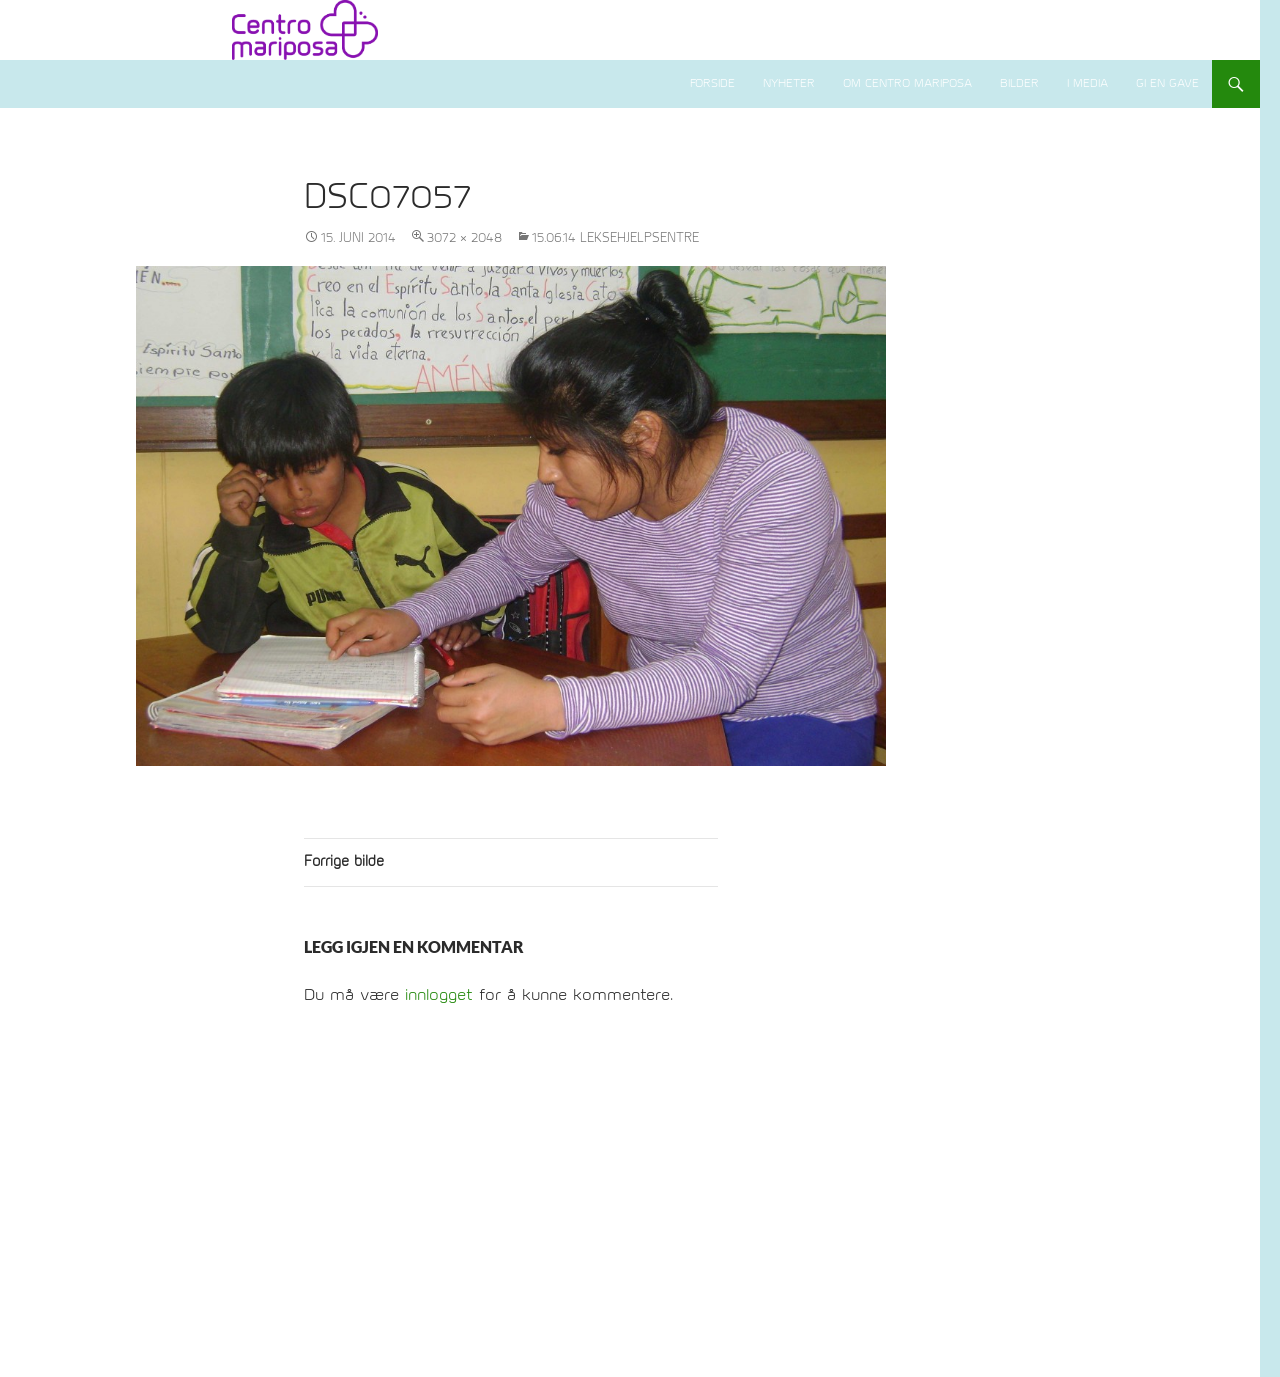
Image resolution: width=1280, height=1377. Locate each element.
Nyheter (789, 83)
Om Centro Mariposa (907, 83)
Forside (712, 83)
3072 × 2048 (464, 238)
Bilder (1019, 83)
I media (1087, 83)
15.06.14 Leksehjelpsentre (615, 238)
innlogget (439, 995)
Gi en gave (1167, 83)
